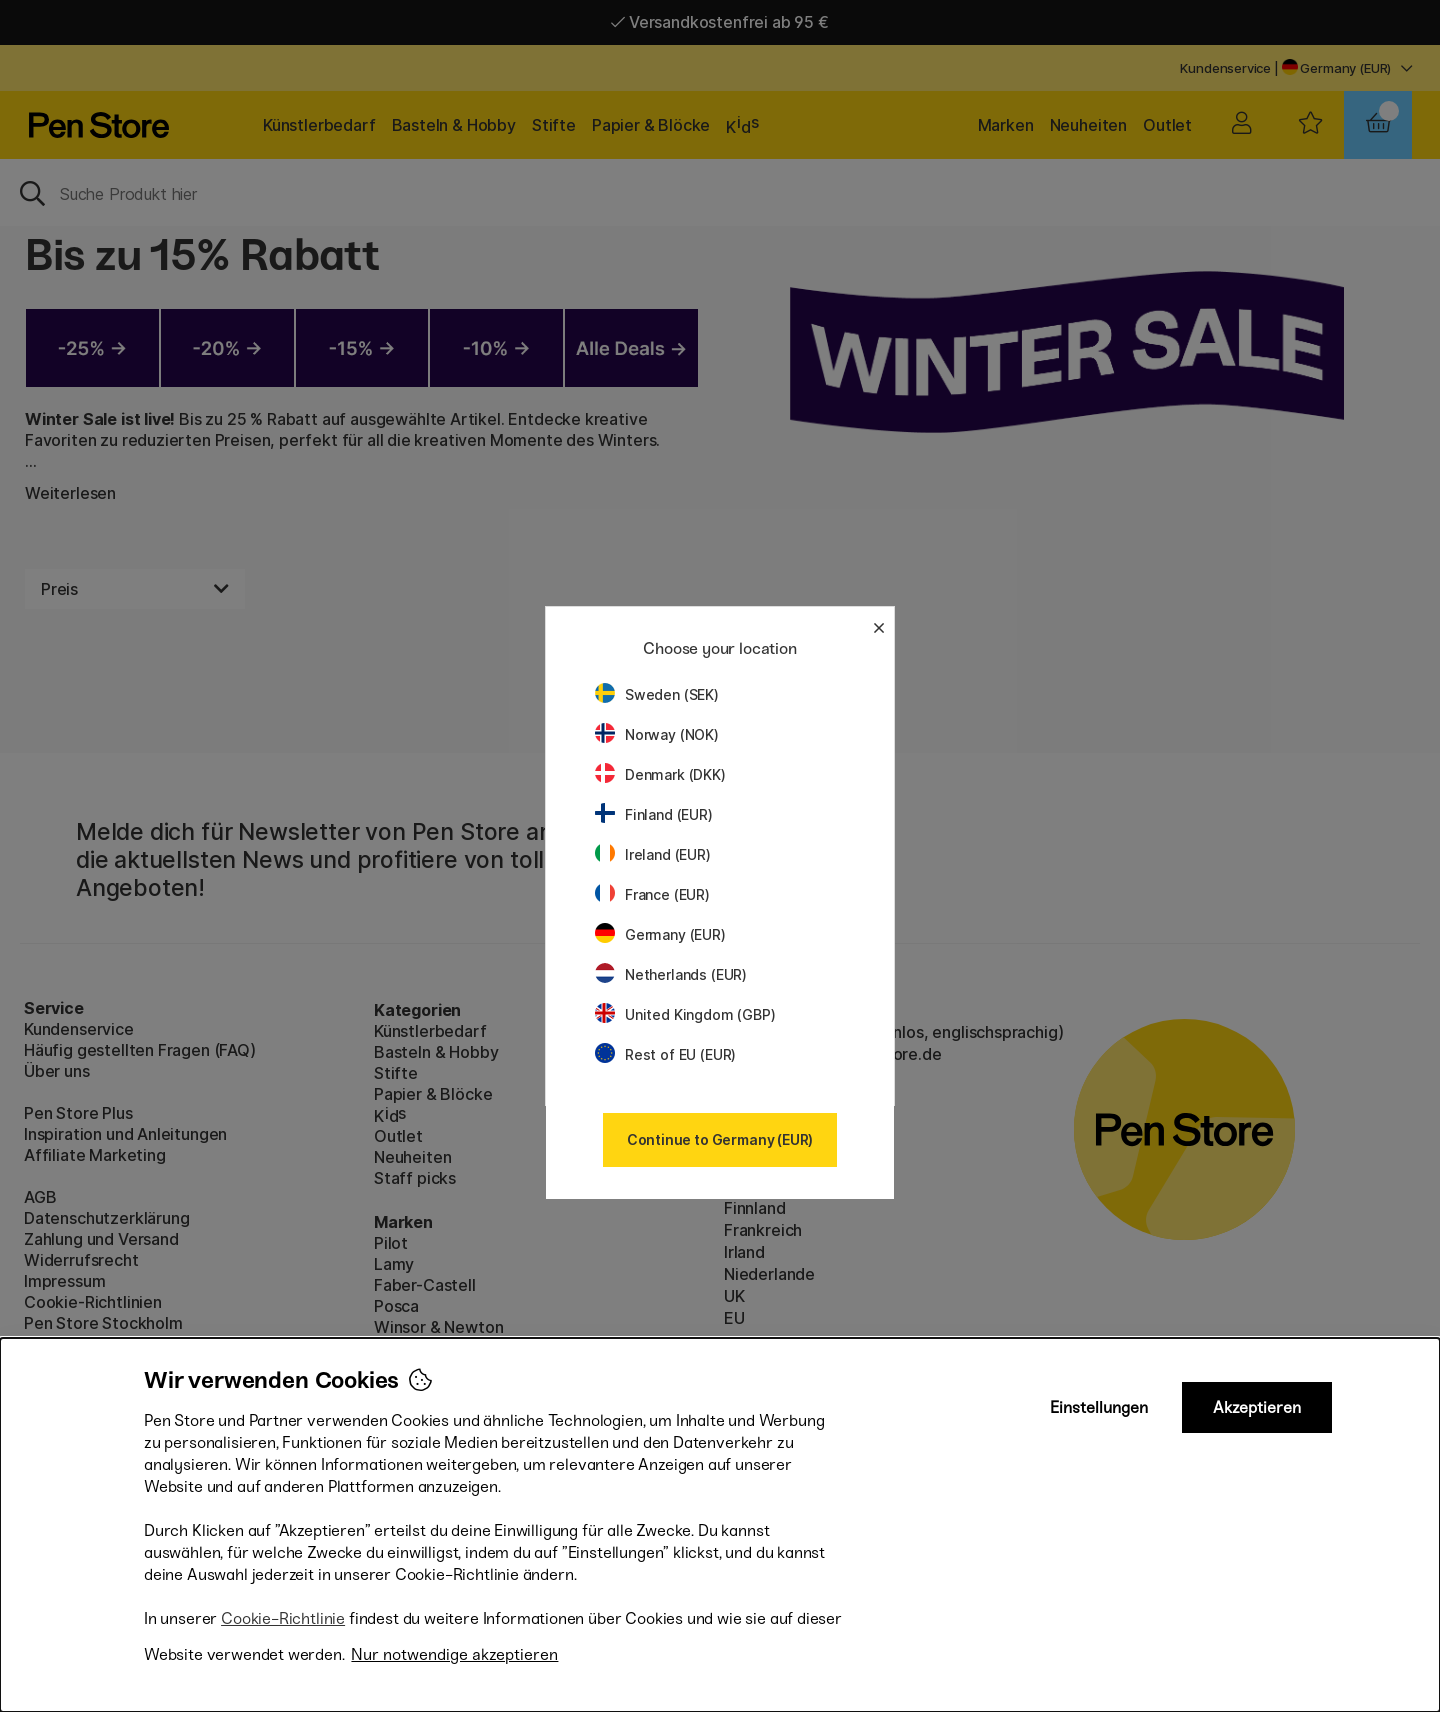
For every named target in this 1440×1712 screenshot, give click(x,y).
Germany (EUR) (660, 934)
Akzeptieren (1257, 1407)
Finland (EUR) (654, 814)
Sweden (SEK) (657, 694)
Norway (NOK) (657, 734)
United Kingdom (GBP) (685, 1014)
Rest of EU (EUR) (665, 1054)
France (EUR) (652, 894)
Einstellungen (1099, 1407)
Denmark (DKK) (660, 774)
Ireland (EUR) (653, 854)
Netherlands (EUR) (671, 974)
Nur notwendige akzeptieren (454, 1654)
